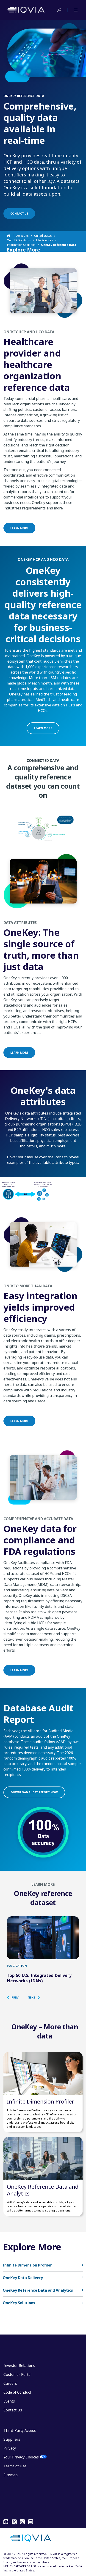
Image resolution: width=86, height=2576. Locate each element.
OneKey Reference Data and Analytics (42, 2190)
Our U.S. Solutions (19, 240)
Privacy (9, 2448)
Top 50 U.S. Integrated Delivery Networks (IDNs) (39, 1978)
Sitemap (10, 2474)
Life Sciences (44, 240)
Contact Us (12, 2410)
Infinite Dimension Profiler (40, 2101)
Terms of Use (14, 2465)
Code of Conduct (17, 2392)
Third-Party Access (19, 2430)
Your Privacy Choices (21, 2457)
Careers (10, 2383)
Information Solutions (21, 245)
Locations (22, 236)
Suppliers (11, 2439)
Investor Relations (19, 2365)
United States (43, 236)
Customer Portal (17, 2374)
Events (9, 2401)
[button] (15, 1997)
